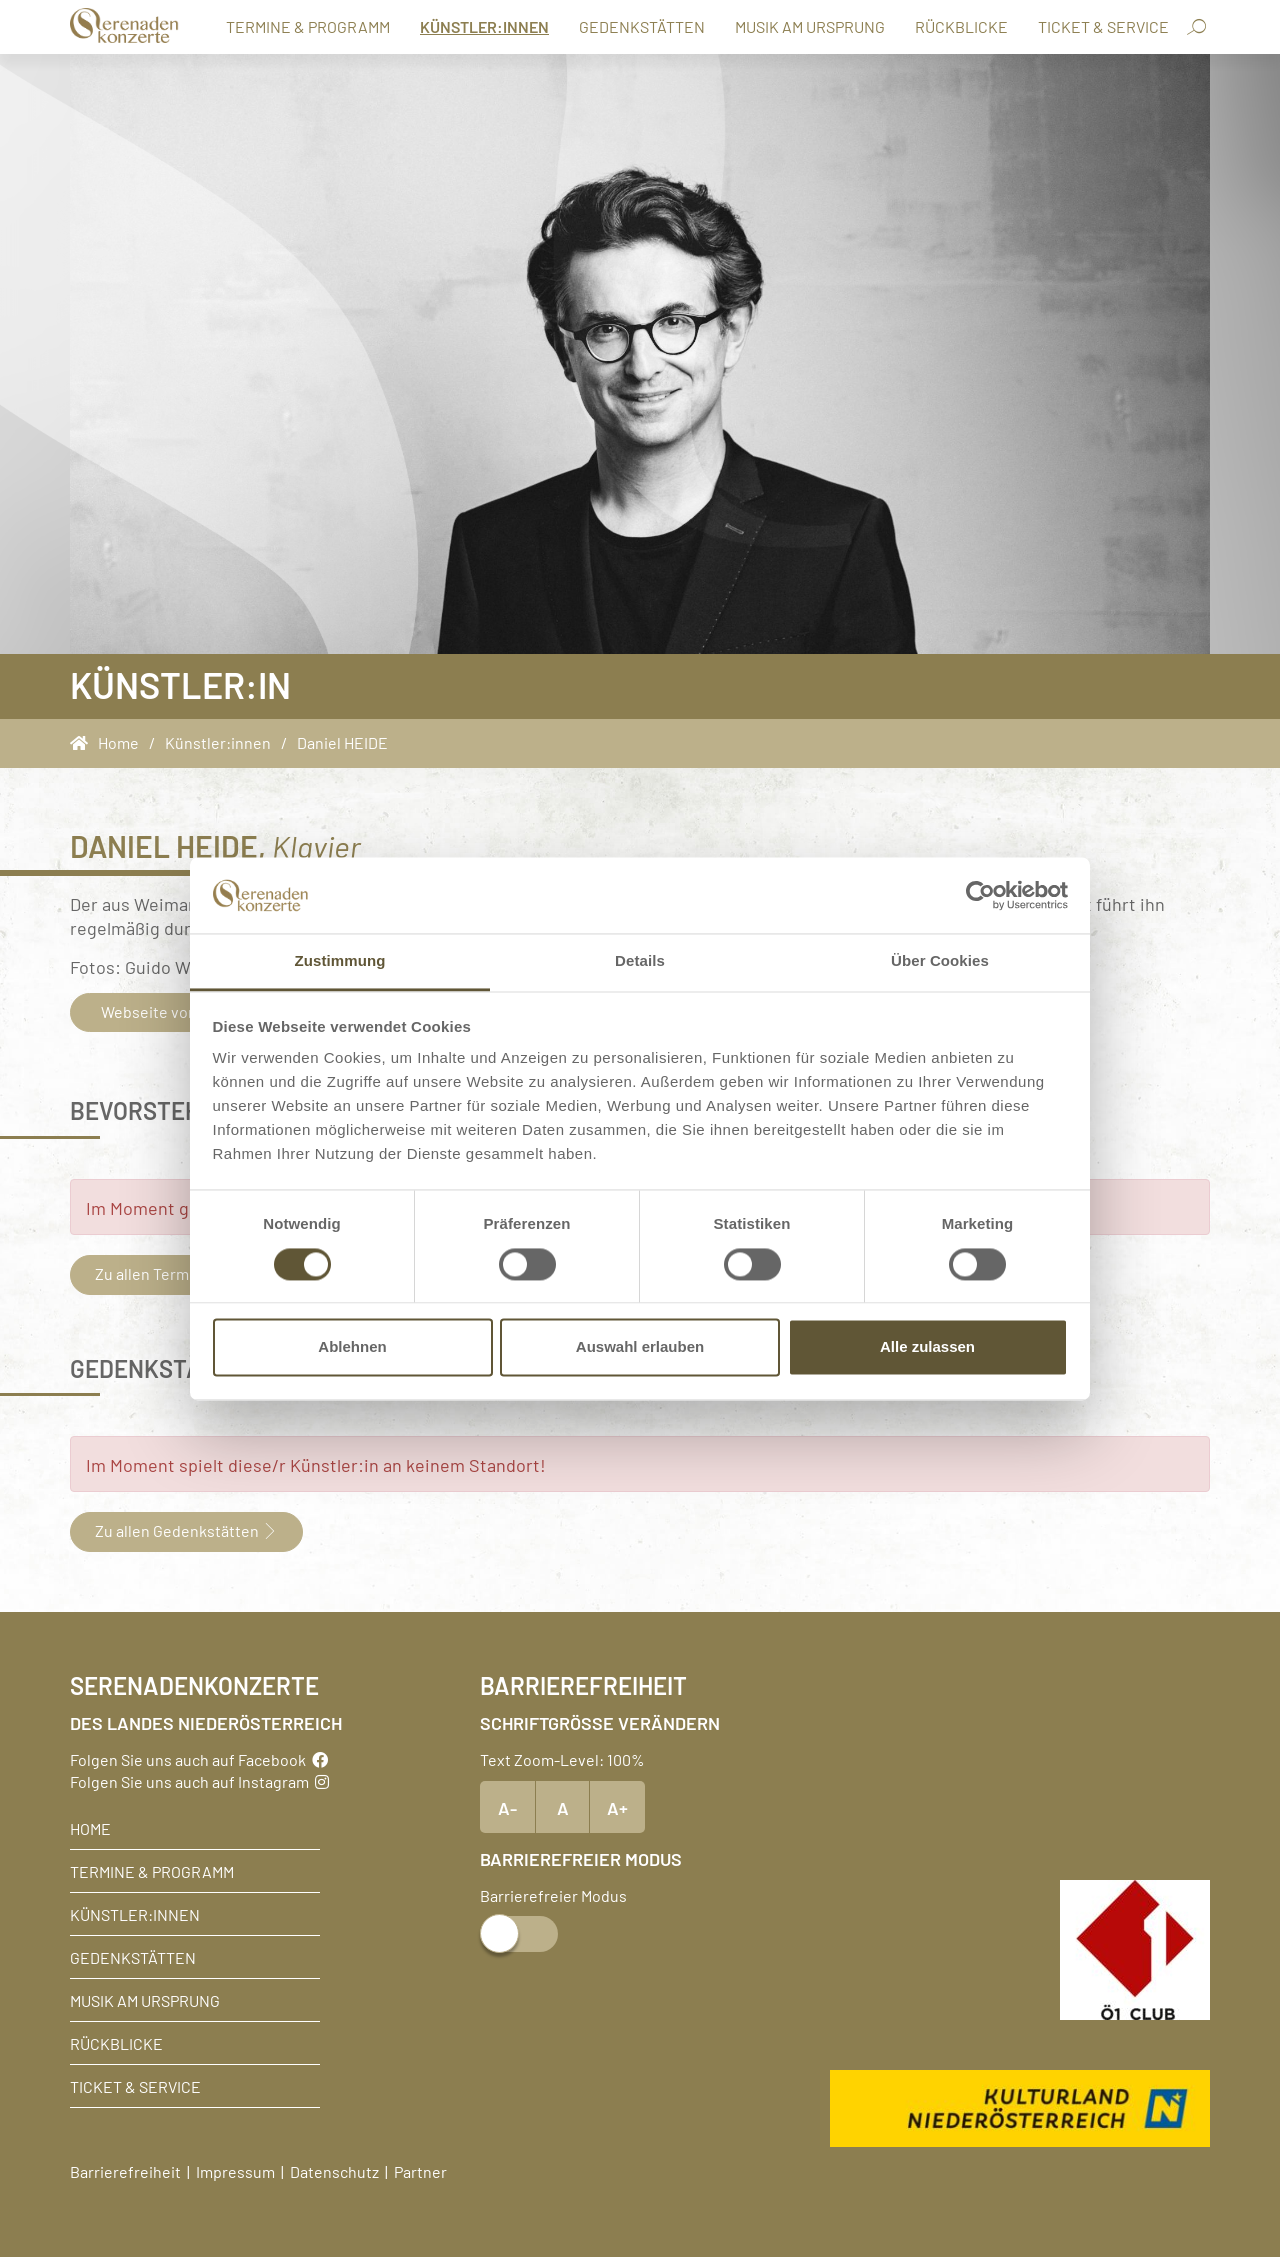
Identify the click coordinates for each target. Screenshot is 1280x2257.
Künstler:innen (484, 25)
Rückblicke (961, 26)
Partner (420, 2171)
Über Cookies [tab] (940, 961)
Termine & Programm (308, 26)
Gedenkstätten (642, 26)
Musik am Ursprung (810, 26)
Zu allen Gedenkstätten (186, 1530)
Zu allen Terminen (167, 1273)
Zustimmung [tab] (340, 961)
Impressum (235, 2171)
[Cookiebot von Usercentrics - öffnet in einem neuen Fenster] (980, 895)
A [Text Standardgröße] (563, 1807)
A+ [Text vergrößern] (617, 1807)
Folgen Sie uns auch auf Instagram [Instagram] (199, 1781)
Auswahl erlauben (640, 1347)
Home (90, 1828)
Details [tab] (640, 961)
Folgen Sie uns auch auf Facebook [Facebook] (199, 1759)
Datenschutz (334, 2171)
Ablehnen (352, 1347)
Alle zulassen (927, 1347)
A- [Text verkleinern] (507, 1807)
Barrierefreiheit (125, 2171)
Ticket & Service (1103, 26)
